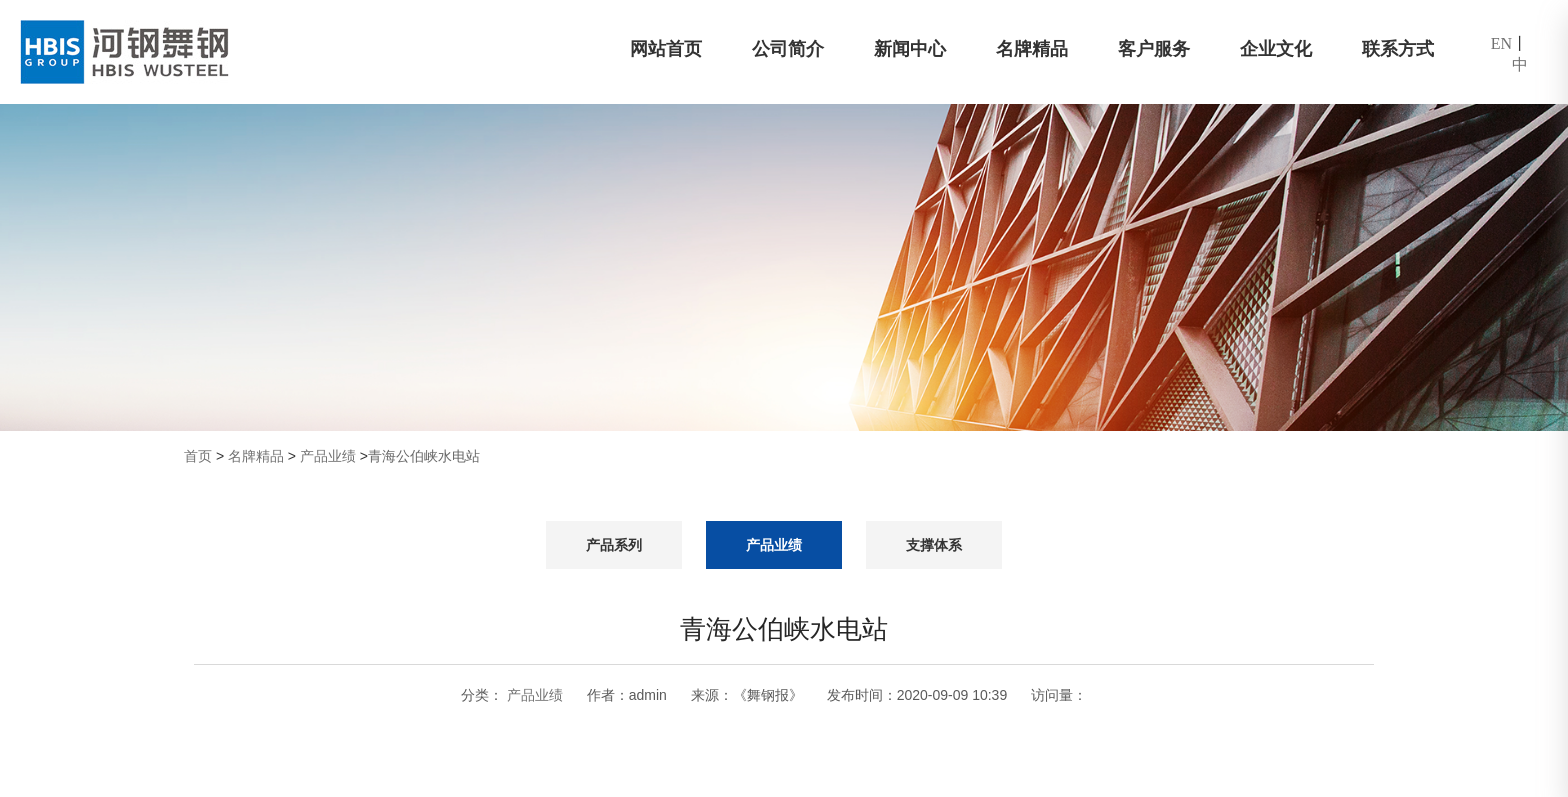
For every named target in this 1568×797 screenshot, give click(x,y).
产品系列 (614, 545)
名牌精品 (1032, 49)
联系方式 (1398, 49)
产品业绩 (328, 456)
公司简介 (788, 49)
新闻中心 (910, 49)
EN (1501, 43)
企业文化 (1276, 49)
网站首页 (666, 49)
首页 (198, 456)
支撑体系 (934, 545)
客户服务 (1154, 49)
